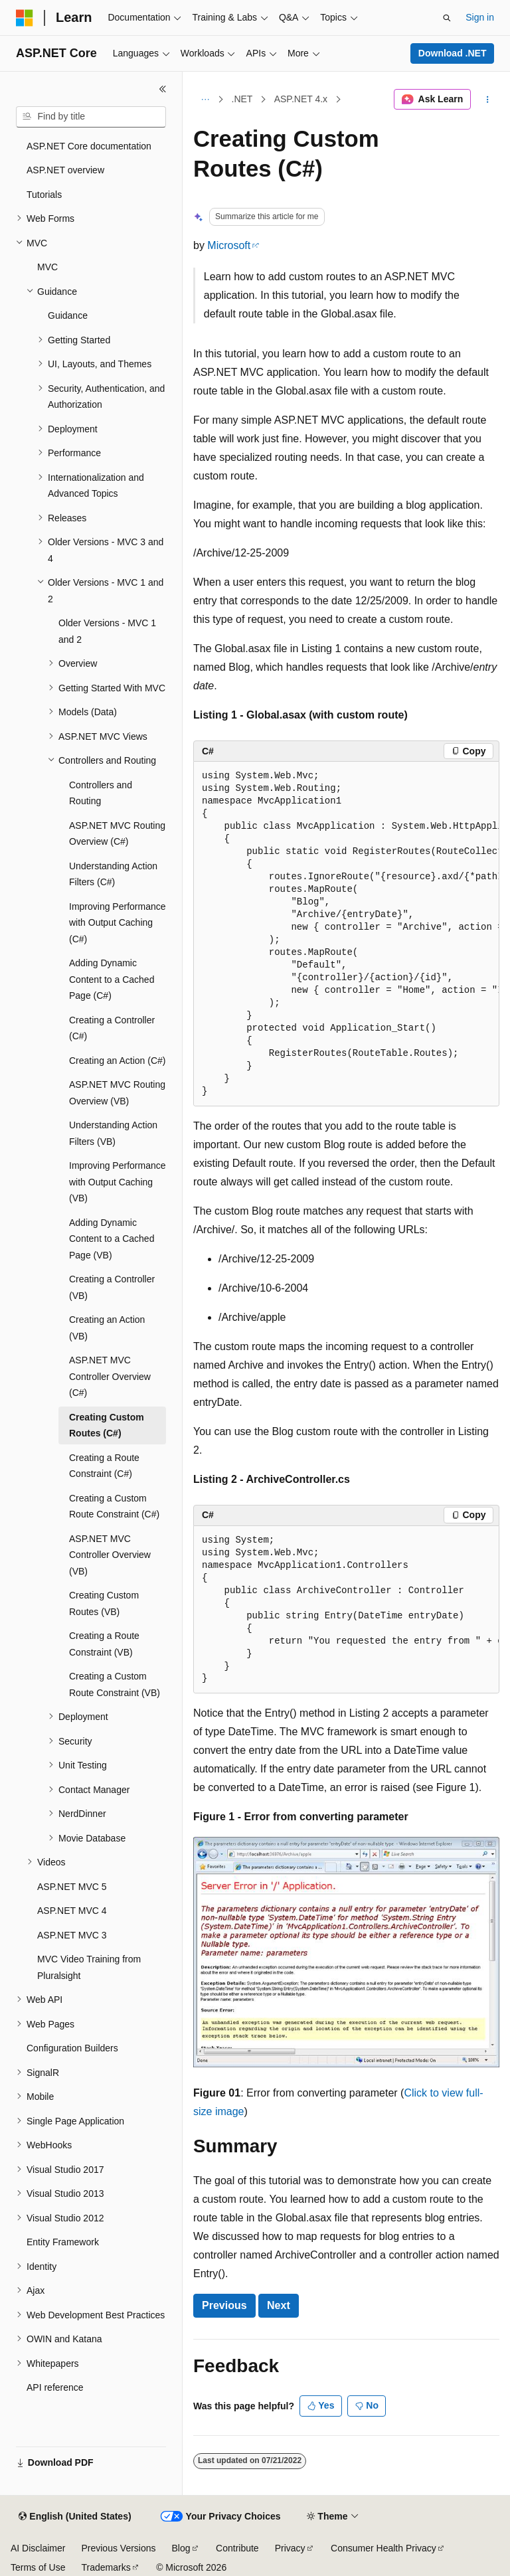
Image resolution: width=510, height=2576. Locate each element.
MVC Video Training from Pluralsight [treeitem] (89, 1967)
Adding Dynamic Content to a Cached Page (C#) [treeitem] (111, 979)
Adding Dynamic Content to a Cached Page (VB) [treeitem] (111, 1238)
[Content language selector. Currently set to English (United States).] (75, 2517)
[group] (346, 934)
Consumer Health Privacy (383, 2548)
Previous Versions (118, 2548)
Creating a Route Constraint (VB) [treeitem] (104, 1644)
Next (278, 2305)
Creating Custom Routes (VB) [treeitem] (104, 1603)
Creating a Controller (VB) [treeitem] (112, 1287)
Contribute (237, 2548)
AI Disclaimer (38, 2548)
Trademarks (105, 2567)
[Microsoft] (24, 18)
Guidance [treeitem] (68, 315)
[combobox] (91, 117)
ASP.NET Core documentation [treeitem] (89, 146)
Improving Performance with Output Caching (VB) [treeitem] (117, 1181)
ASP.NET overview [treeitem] (65, 170)
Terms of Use (38, 2567)
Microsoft (228, 245)
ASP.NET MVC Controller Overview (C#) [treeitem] (110, 1376)
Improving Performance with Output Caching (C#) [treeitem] (117, 922)
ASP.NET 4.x (300, 99)
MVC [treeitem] (47, 267)
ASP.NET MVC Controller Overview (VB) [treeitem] (110, 1555)
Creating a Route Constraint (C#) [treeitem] (104, 1466)
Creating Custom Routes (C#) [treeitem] (106, 1425)
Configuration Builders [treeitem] (72, 2048)
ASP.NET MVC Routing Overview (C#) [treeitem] (117, 833)
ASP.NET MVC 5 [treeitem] (72, 1886)
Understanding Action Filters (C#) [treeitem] (113, 874)
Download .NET (452, 53)
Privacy (290, 2548)
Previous (224, 2305)
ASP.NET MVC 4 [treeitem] (72, 1910)
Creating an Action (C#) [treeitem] (117, 1060)
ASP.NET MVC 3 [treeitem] (72, 1935)
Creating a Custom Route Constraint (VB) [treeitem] (114, 1684)
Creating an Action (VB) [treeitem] (107, 1327)
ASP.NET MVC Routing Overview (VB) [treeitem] (117, 1092)
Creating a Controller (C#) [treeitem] (112, 1028)
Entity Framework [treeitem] (63, 2242)
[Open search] (447, 18)
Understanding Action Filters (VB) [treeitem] (113, 1133)
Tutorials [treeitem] (44, 194)
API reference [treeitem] (55, 2387)
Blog (181, 2548)
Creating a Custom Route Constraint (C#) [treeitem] (114, 1506)
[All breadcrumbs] (204, 99)
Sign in (480, 17)
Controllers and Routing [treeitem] (100, 793)
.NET (242, 99)
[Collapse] (163, 89)
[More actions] (487, 99)
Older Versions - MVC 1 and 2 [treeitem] (107, 631)
